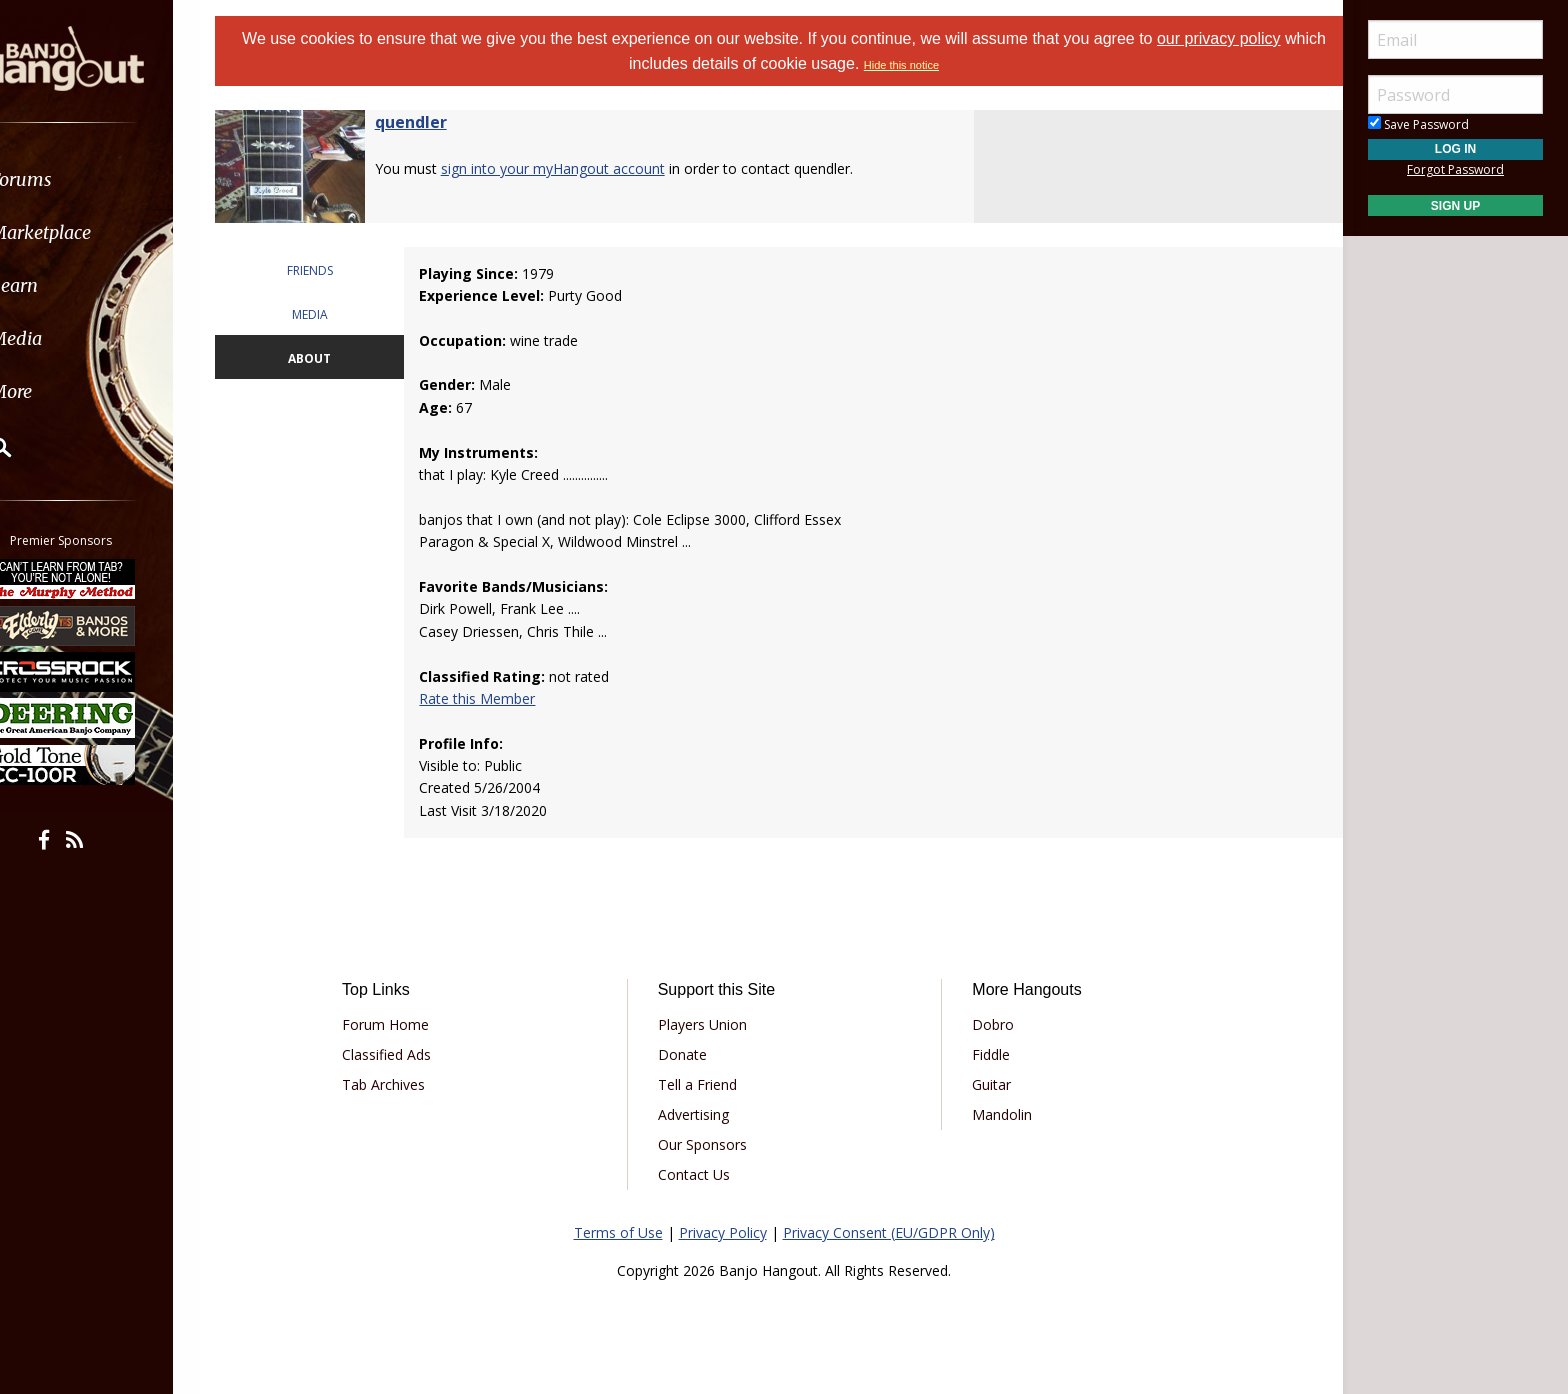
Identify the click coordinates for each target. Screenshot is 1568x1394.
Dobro (986, 1024)
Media (68, 338)
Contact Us (701, 1174)
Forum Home (406, 1024)
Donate (689, 1054)
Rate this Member (494, 698)
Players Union (709, 1024)
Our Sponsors (709, 1144)
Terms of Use (618, 1232)
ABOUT (330, 358)
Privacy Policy (723, 1232)
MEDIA (331, 314)
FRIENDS (331, 270)
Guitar (984, 1084)
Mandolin (995, 1114)
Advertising (700, 1114)
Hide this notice (923, 65)
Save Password (1418, 124)
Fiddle (984, 1054)
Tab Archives (404, 1084)
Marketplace (92, 232)
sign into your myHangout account (578, 168)
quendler (436, 122)
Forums (73, 179)
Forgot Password (1455, 169)
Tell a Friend (704, 1084)
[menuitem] (112, 179)
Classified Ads (407, 1054)
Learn (66, 285)
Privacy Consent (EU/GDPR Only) (889, 1232)
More (63, 391)
